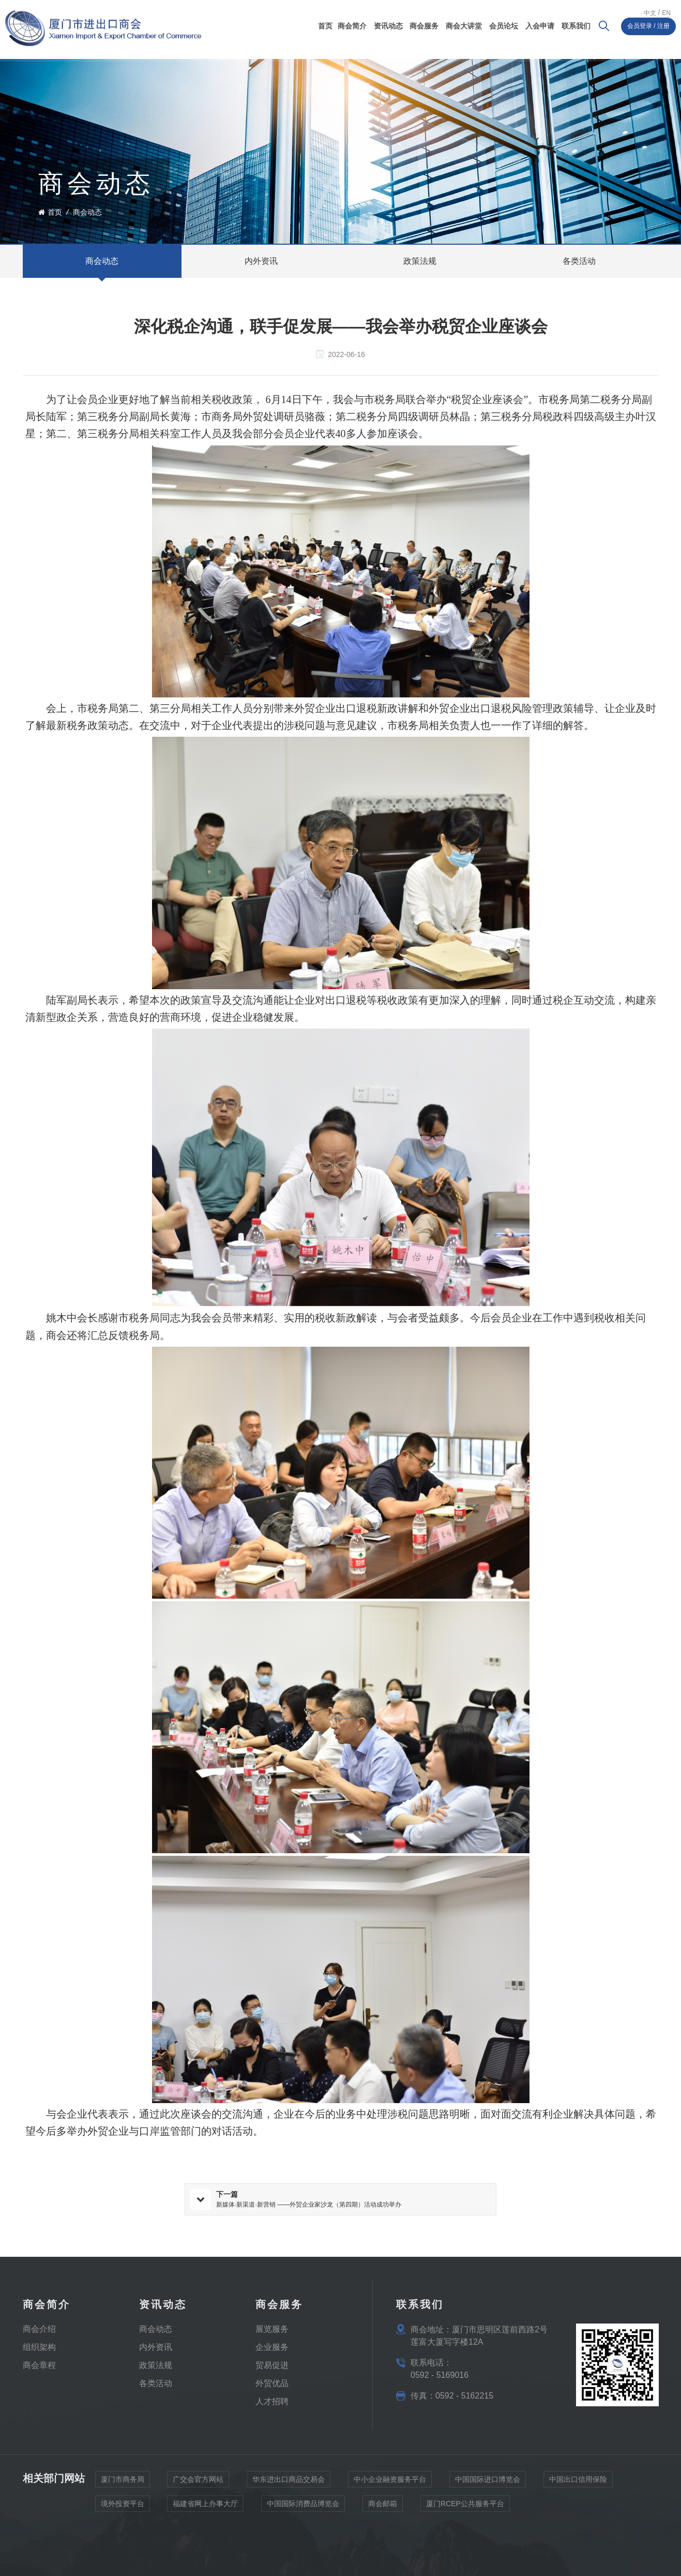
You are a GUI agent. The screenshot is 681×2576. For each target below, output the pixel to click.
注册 (663, 25)
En (666, 13)
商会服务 (424, 26)
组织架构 (39, 2346)
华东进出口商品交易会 (288, 2482)
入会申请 (539, 26)
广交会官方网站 (198, 2482)
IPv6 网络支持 (111, 2549)
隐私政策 (70, 2549)
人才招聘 (272, 2400)
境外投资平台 (122, 2507)
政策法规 (155, 2364)
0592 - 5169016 (439, 2375)
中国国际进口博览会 (487, 2482)
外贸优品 (272, 2382)
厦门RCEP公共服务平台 (465, 2507)
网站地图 (36, 2549)
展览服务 (272, 2328)
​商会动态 (155, 2328)
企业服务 (272, 2346)
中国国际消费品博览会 (303, 2507)
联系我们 (576, 26)
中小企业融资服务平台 (390, 2482)
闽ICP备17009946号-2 (193, 2562)
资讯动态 (388, 26)
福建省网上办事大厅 (205, 2507)
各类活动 (155, 2382)
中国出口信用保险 (578, 2482)
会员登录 (639, 25)
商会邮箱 (382, 2507)
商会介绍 (39, 2328)
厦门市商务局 (122, 2482)
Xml (145, 2549)
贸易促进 (272, 2364)
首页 (325, 26)
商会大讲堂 (464, 26)
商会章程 (39, 2364)
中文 (650, 13)
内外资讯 (155, 2346)
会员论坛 (503, 26)
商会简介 (352, 26)
